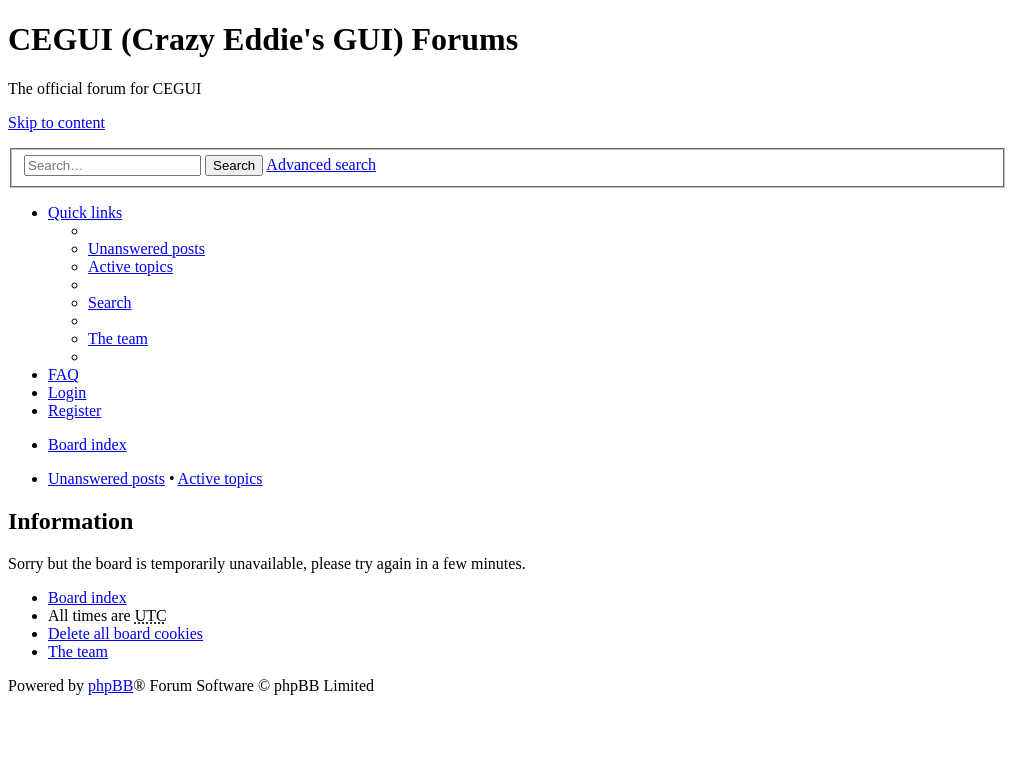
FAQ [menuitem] (63, 374)
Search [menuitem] (110, 302)
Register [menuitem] (74, 410)
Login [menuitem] (67, 392)
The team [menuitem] (118, 338)
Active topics (220, 478)
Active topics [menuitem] (130, 266)
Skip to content (56, 122)
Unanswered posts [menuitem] (146, 248)
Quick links (85, 212)
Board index (87, 597)
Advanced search (321, 164)
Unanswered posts (106, 478)
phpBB (110, 685)
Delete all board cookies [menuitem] (125, 633)
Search (234, 165)
